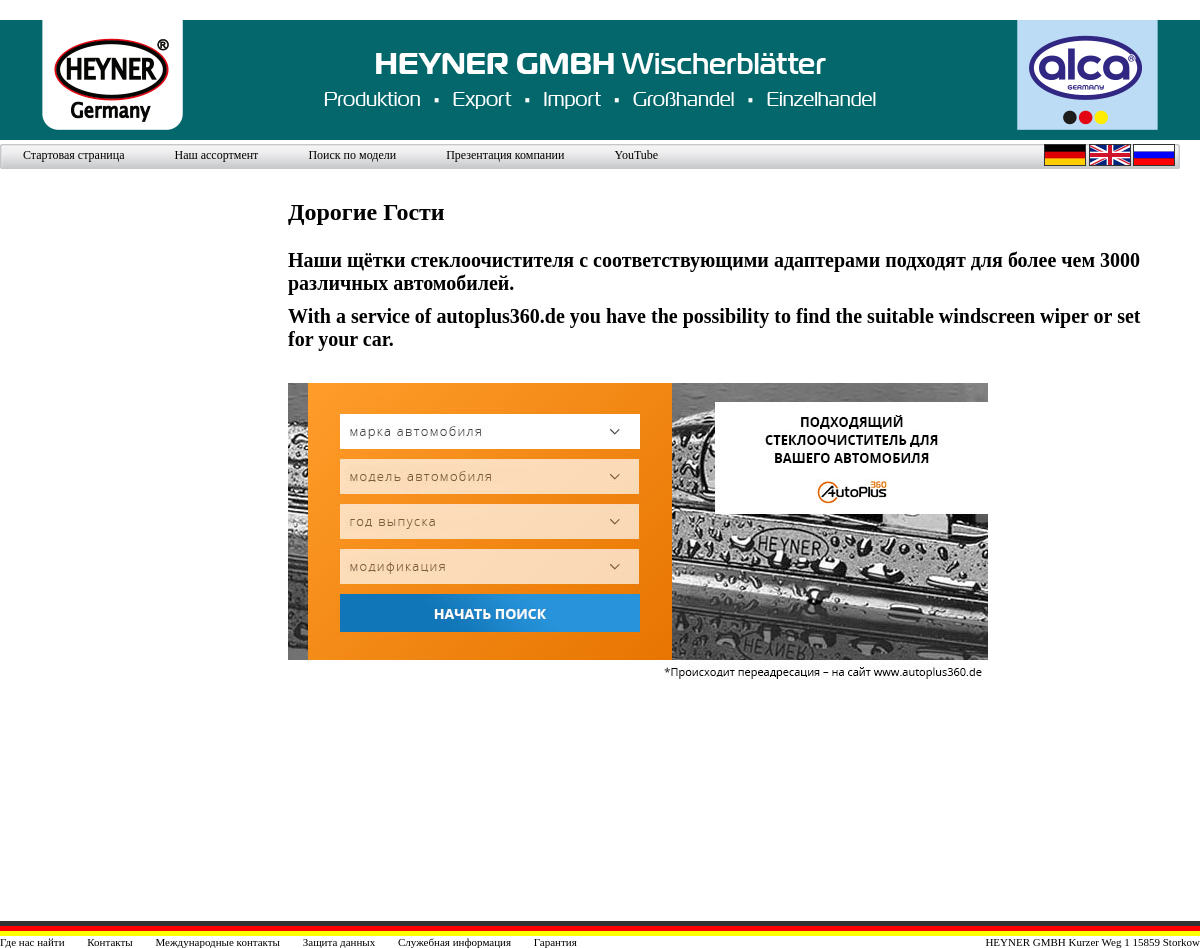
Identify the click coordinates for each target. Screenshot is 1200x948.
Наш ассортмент (216, 155)
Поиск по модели (352, 155)
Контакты (109, 942)
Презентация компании (505, 155)
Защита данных (339, 942)
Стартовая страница (73, 155)
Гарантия (555, 942)
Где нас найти (32, 942)
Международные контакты (217, 942)
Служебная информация (454, 942)
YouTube (636, 155)
